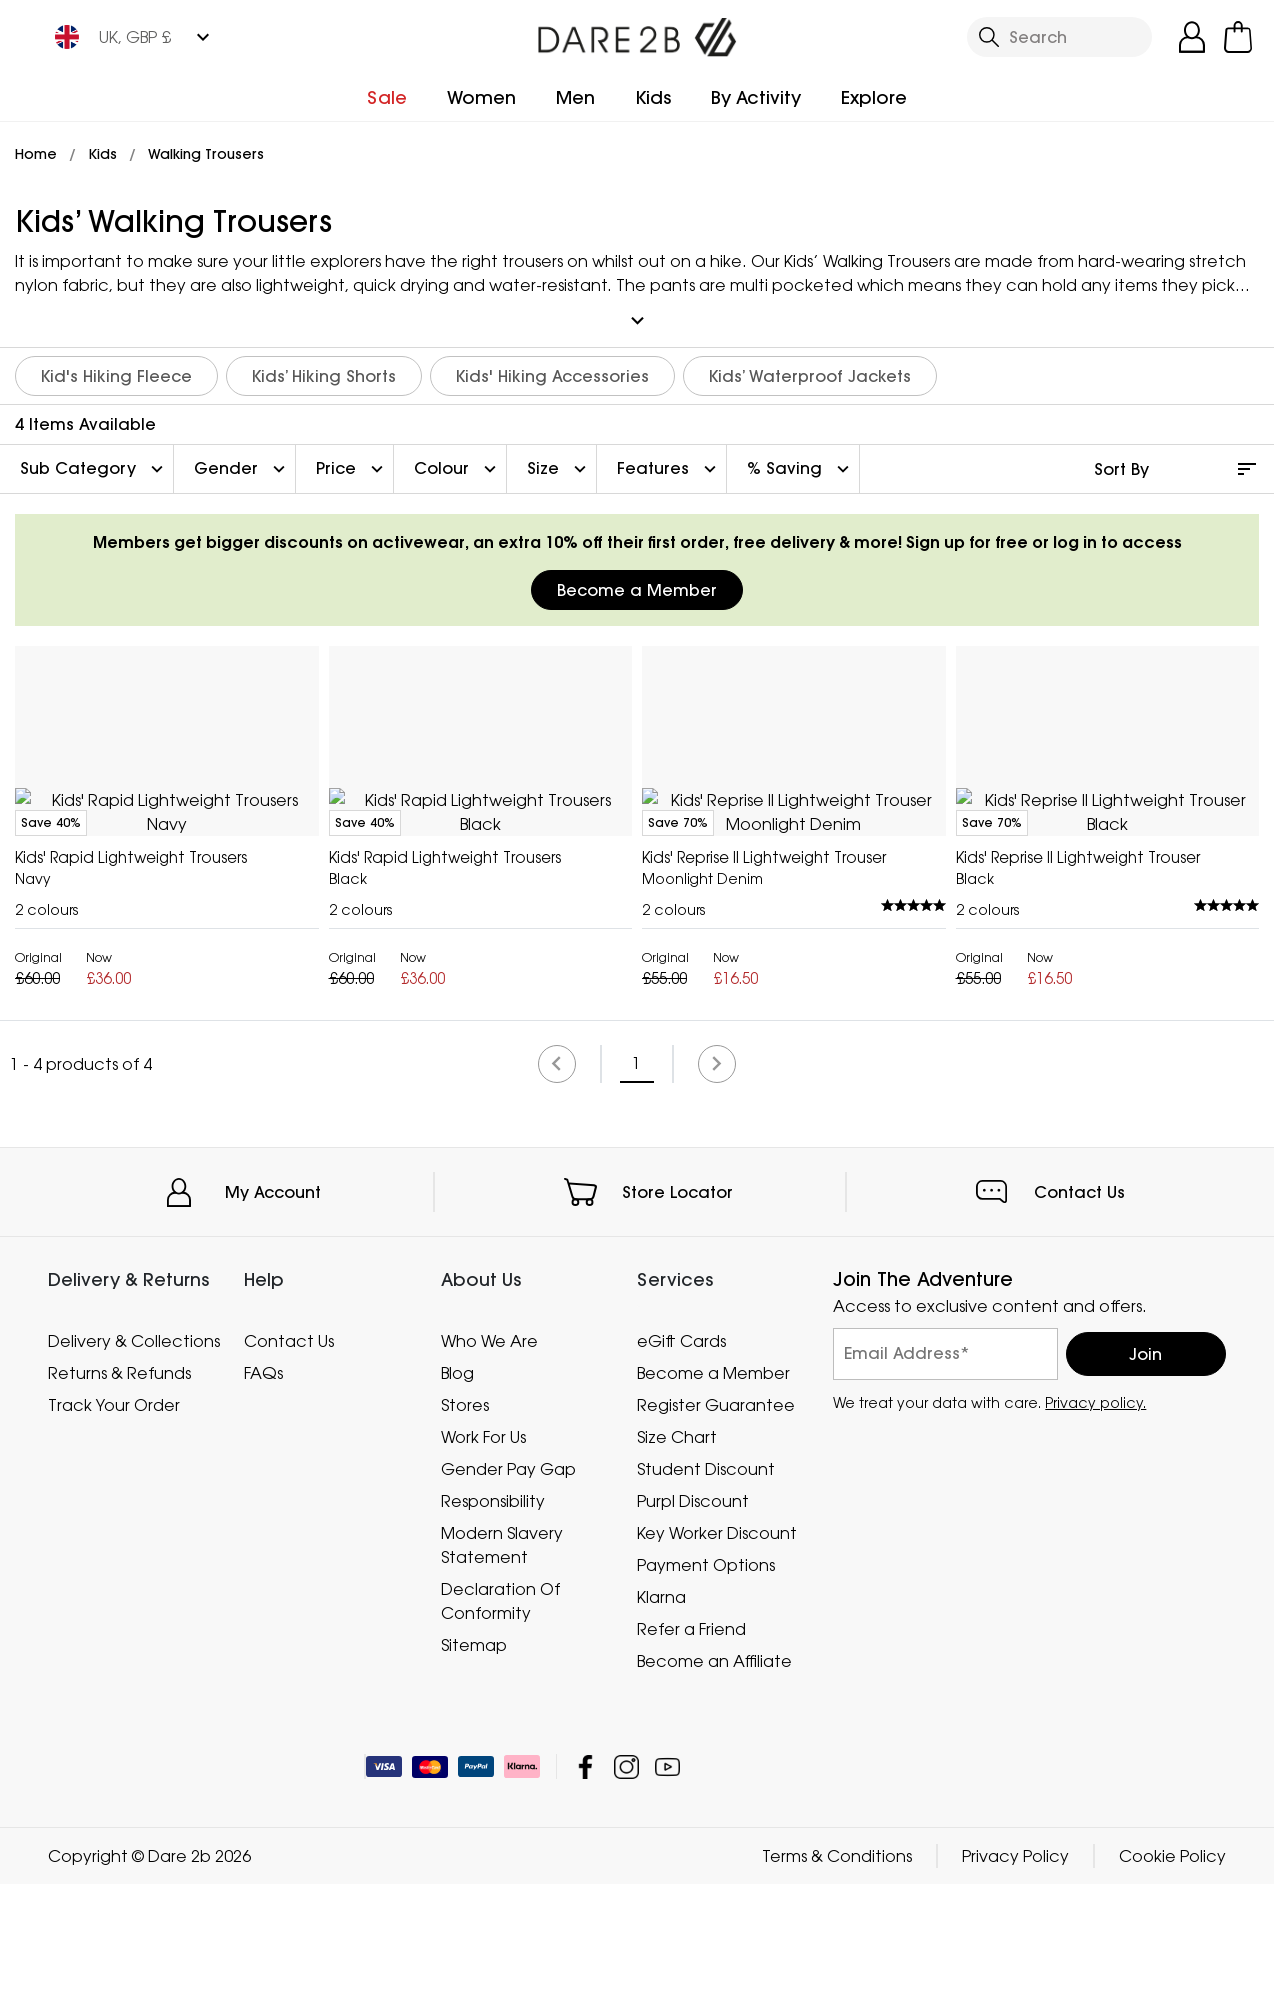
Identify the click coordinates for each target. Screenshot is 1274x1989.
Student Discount (706, 1573)
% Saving (800, 460)
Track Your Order (114, 1509)
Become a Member (637, 581)
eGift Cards (681, 1445)
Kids (653, 97)
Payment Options (706, 1669)
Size (559, 460)
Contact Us (1079, 1296)
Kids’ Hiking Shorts (324, 367)
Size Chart (677, 1541)
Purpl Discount (693, 1605)
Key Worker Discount (717, 1637)
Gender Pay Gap (508, 1573)
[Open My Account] (1192, 37)
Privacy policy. (1095, 1506)
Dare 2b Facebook (585, 1871)
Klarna (661, 1701)
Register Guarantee (716, 1509)
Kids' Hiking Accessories (552, 367)
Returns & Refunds (119, 1477)
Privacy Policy (1015, 1961)
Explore (874, 97)
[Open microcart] (1238, 37)
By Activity (756, 97)
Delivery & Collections (134, 1445)
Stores (465, 1509)
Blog (457, 1477)
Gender (242, 460)
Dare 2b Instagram (626, 1871)
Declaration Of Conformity (500, 1705)
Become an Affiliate (714, 1765)
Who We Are (489, 1445)
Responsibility (493, 1605)
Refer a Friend (691, 1733)
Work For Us (483, 1541)
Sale (387, 97)
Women (481, 97)
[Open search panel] (1059, 37)
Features (669, 460)
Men (575, 97)
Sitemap (474, 1749)
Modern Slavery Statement (502, 1649)
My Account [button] (273, 1296)
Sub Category (94, 460)
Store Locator (677, 1296)
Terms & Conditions (837, 1961)
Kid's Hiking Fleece (116, 367)
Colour (457, 460)
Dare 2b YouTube (667, 1871)
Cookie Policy (1172, 1961)
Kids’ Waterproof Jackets (810, 367)
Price (352, 460)
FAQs (263, 1477)
